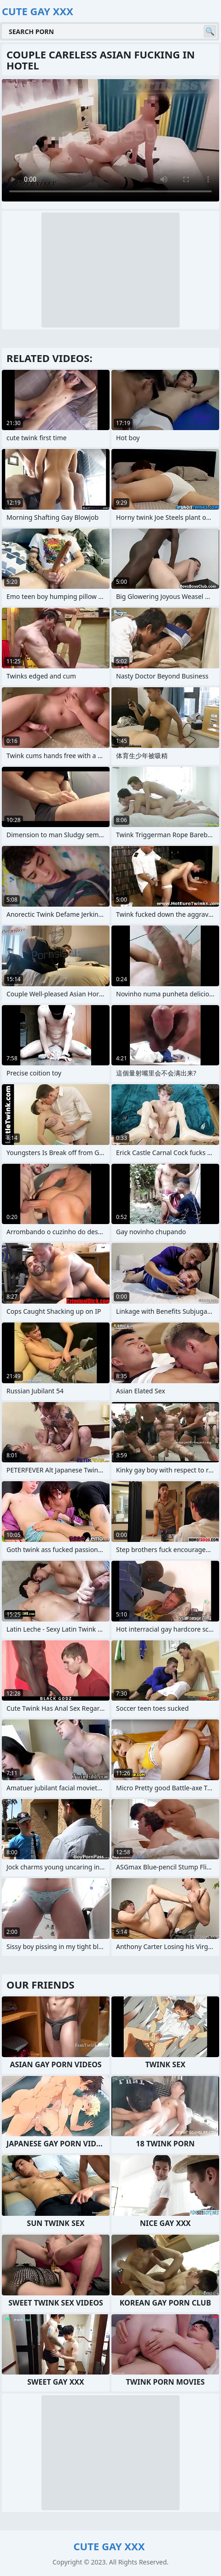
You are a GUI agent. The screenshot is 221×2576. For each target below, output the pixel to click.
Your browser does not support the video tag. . (110, 140)
